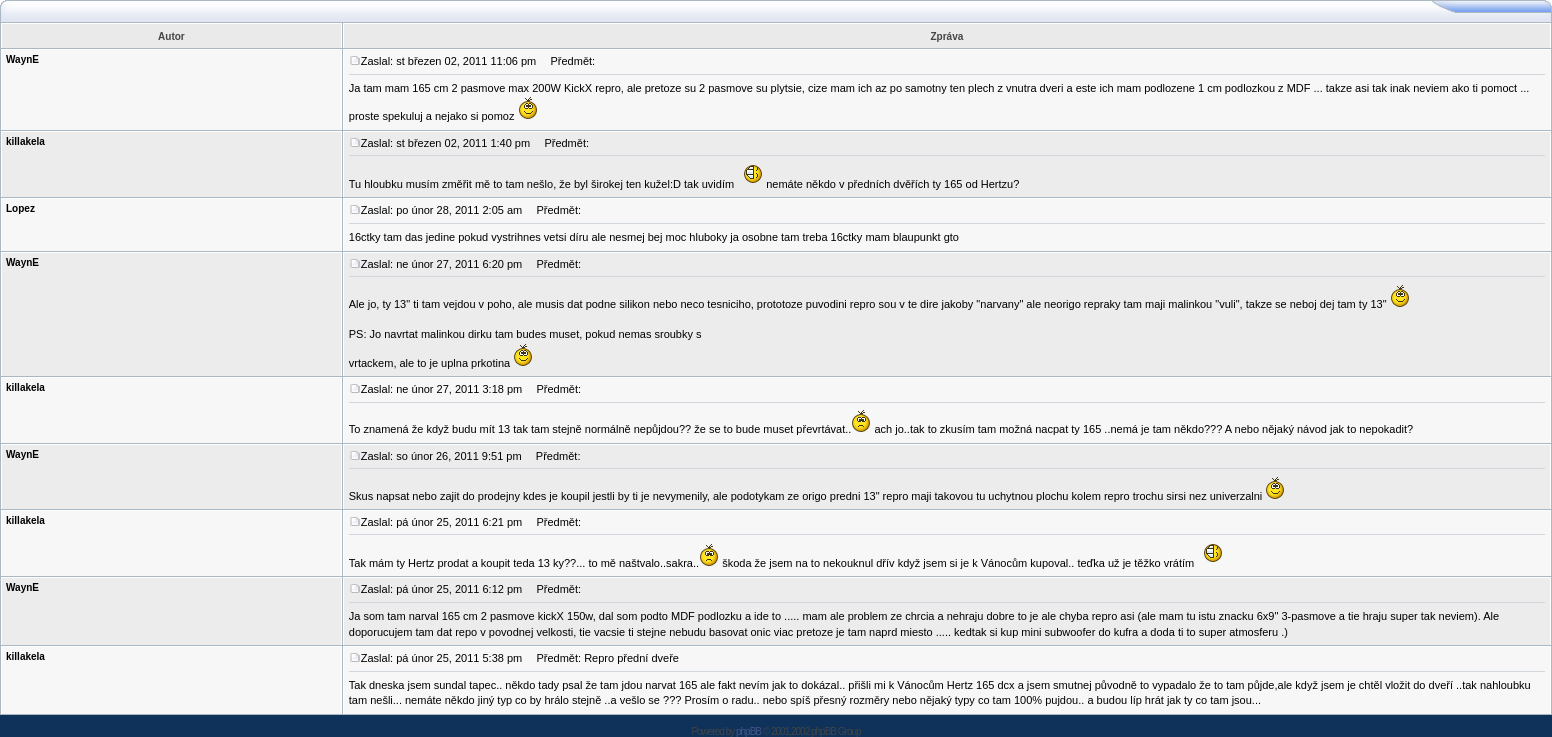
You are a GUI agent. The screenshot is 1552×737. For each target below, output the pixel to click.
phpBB (748, 731)
